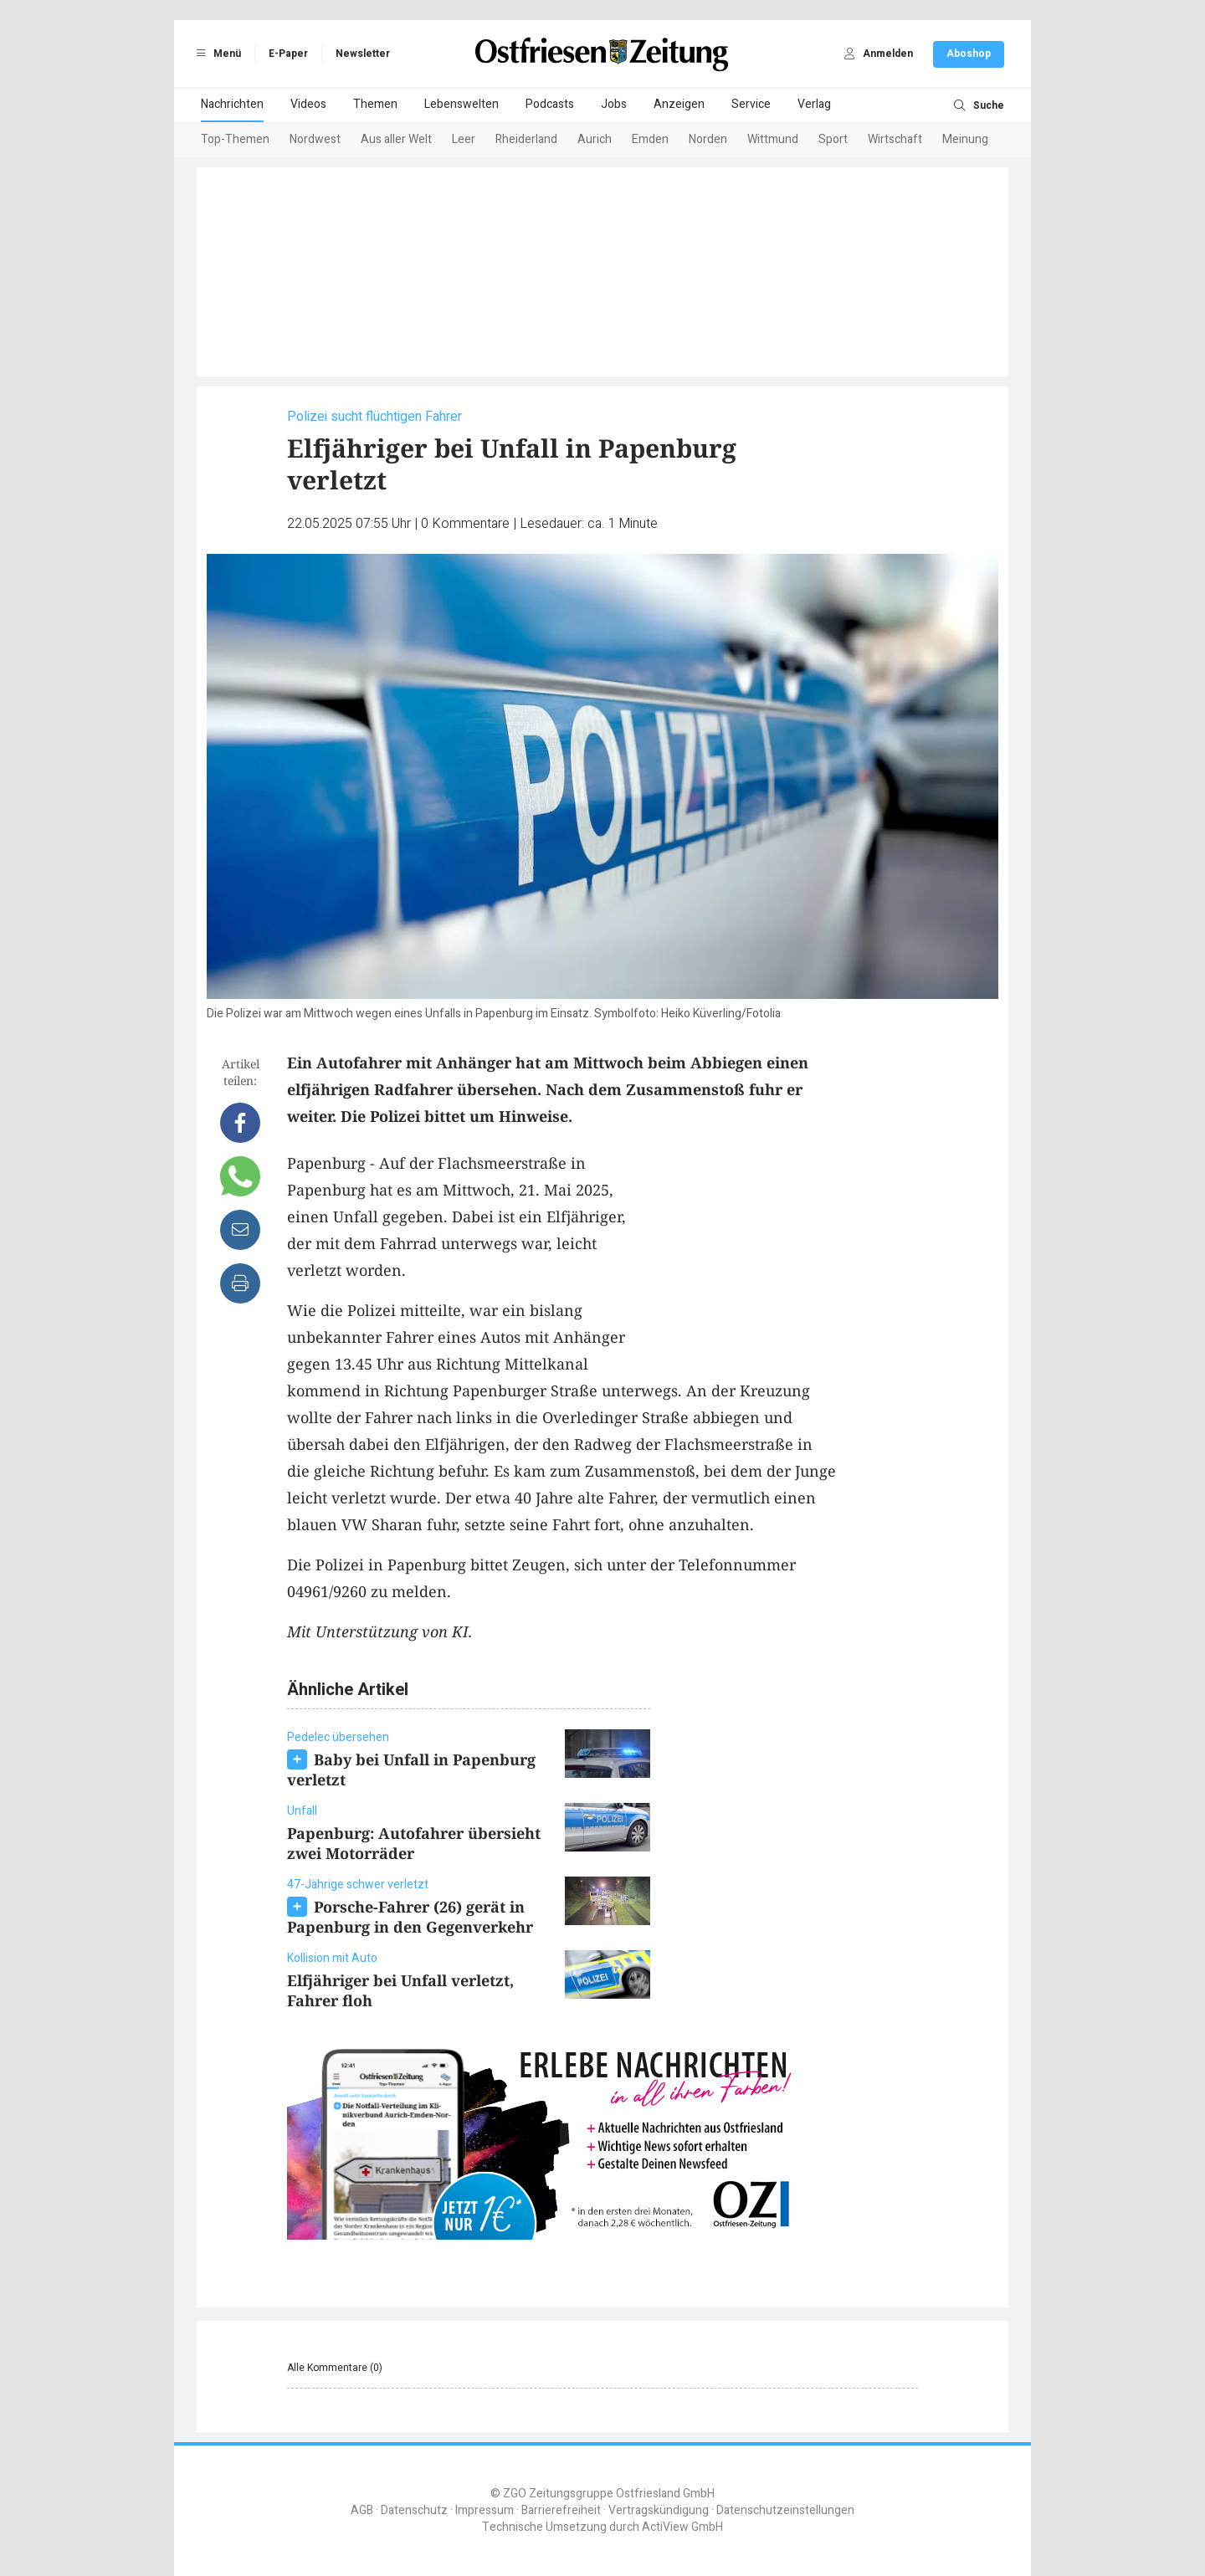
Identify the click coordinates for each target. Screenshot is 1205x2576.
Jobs (614, 104)
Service (751, 104)
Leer (463, 139)
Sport (833, 139)
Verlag (814, 104)
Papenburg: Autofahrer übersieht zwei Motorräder (414, 1843)
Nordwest (315, 139)
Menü (216, 54)
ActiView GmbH (682, 2527)
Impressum (484, 2510)
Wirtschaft (895, 139)
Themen (375, 104)
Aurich (594, 139)
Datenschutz (414, 2510)
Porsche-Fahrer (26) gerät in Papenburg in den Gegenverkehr (410, 1917)
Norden (708, 139)
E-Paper (288, 53)
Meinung (965, 139)
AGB (362, 2510)
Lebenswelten (461, 104)
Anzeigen (679, 104)
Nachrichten (232, 104)
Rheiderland (526, 139)
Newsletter (363, 53)
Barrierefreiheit (561, 2510)
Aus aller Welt (396, 139)
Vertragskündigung (658, 2510)
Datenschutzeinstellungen (785, 2510)
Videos (308, 104)
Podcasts (550, 104)
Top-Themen (235, 139)
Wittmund (772, 139)
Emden (650, 139)
